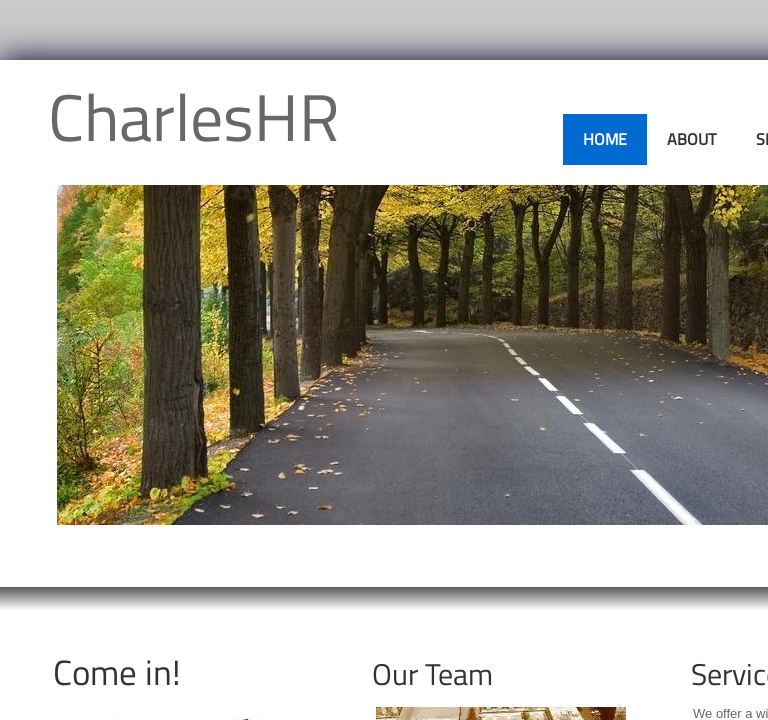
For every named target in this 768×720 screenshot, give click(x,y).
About (691, 139)
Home (605, 139)
